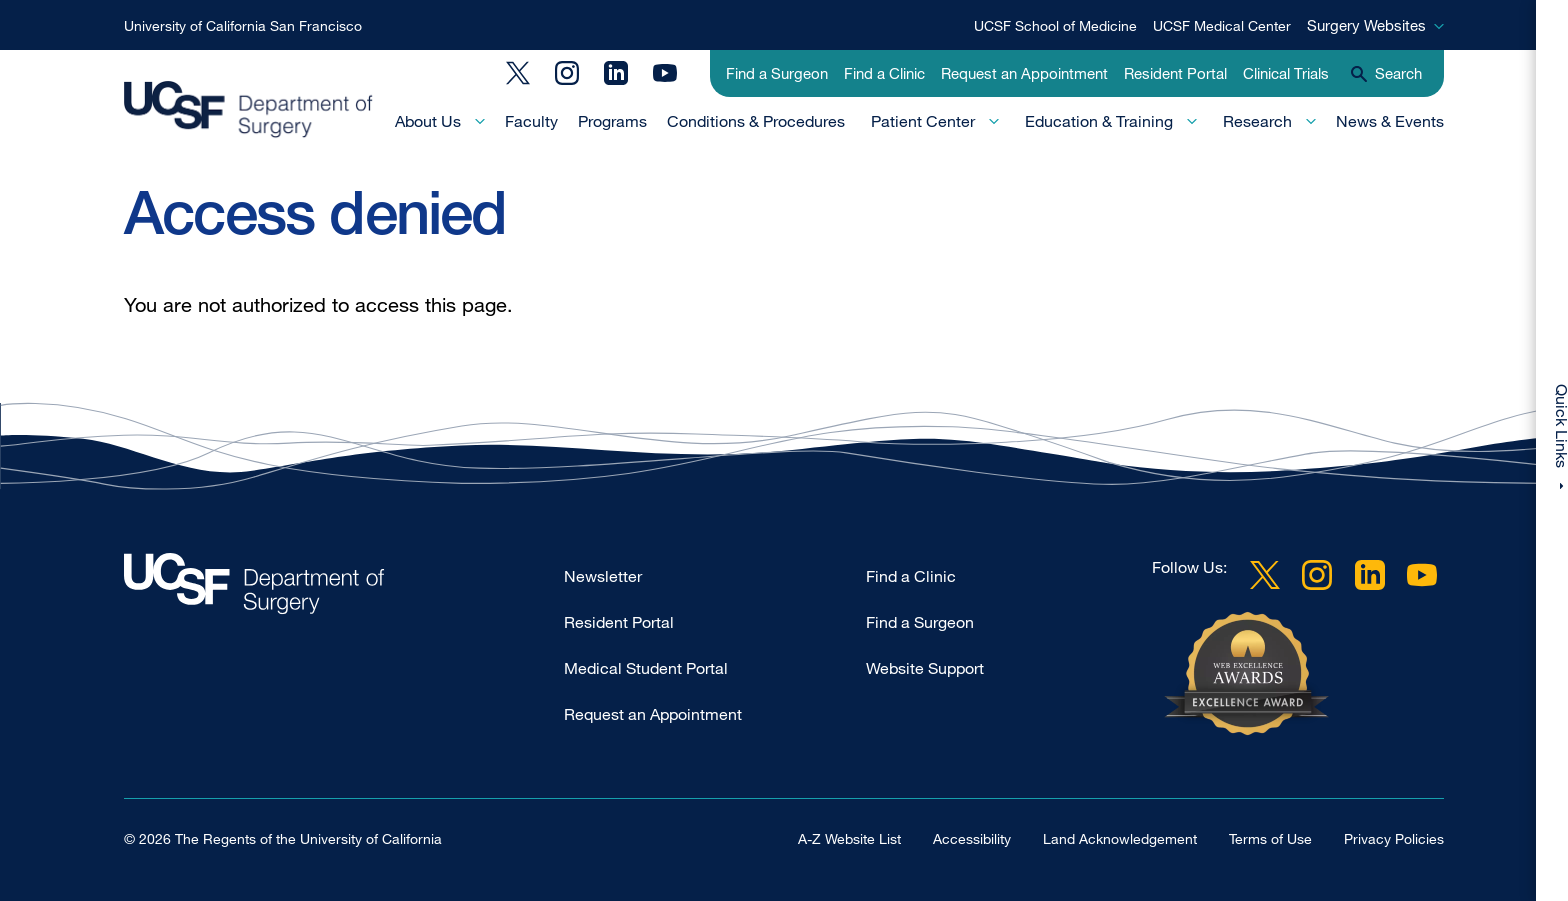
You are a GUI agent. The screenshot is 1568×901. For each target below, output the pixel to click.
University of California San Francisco (243, 25)
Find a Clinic (884, 73)
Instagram (567, 73)
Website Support (925, 668)
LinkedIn (616, 73)
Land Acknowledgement (1120, 838)
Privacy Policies (1394, 838)
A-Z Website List (849, 838)
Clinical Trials (1286, 73)
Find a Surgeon (777, 73)
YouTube (665, 73)
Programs (612, 121)
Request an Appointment (1024, 73)
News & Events (1390, 121)
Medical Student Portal (646, 668)
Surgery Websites (1366, 25)
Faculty (531, 121)
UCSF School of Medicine (1055, 25)
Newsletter (603, 576)
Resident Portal (1175, 73)
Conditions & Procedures (756, 121)
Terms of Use (1270, 838)
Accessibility (972, 838)
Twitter (518, 73)
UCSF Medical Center (1222, 25)
